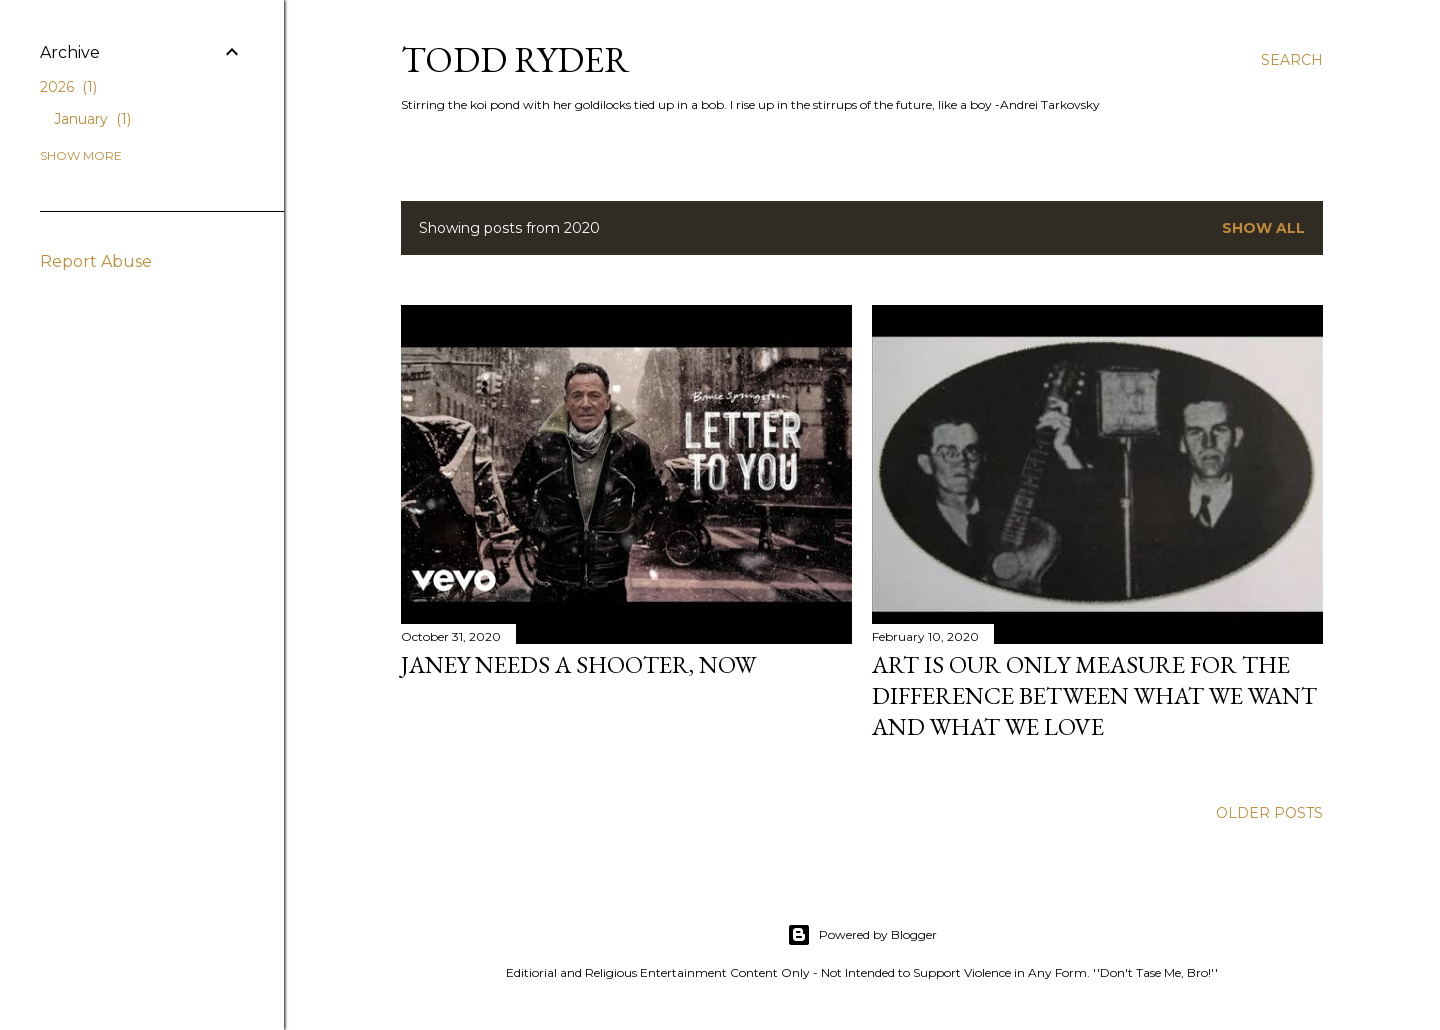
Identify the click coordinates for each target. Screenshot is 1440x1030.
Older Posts (1269, 813)
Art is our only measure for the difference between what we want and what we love (1094, 695)
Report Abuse (96, 261)
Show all (1263, 228)
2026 (68, 87)
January (92, 119)
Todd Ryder (515, 59)
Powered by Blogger (862, 935)
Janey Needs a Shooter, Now (578, 664)
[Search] (1292, 60)
